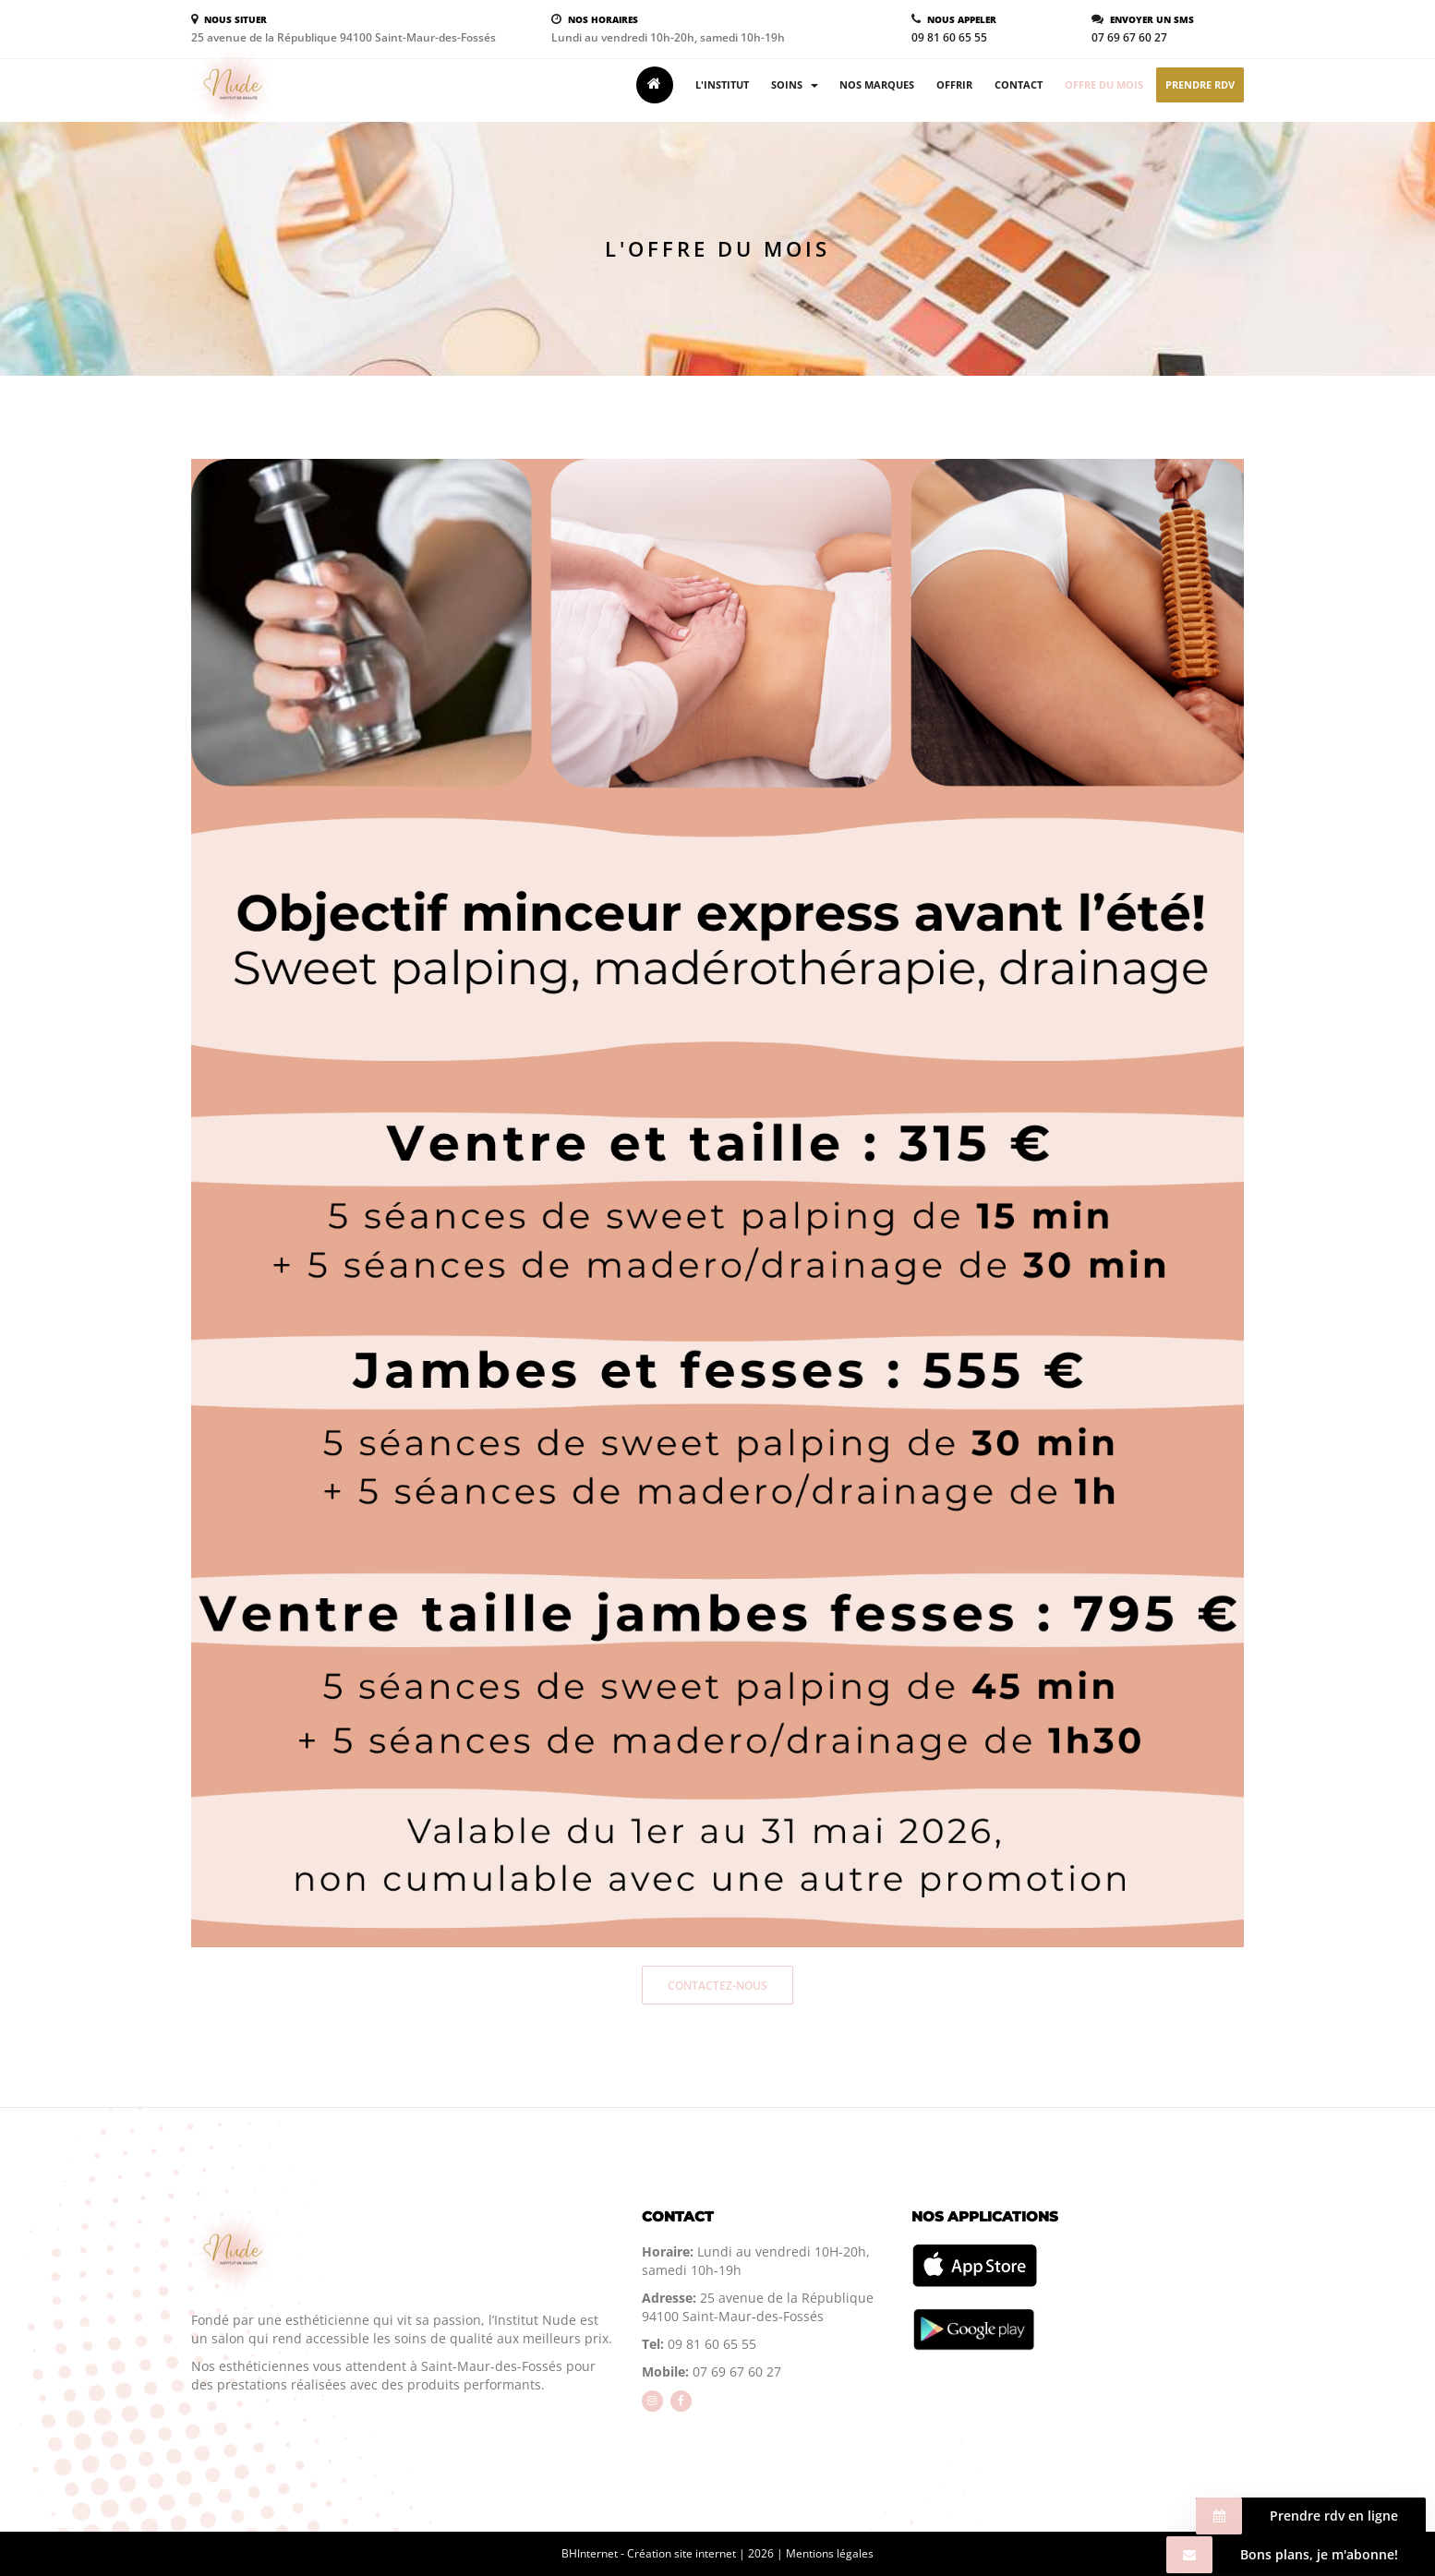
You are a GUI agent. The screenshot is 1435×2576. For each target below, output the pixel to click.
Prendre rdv (1200, 84)
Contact (1019, 84)
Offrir (954, 84)
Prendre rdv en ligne (1297, 2516)
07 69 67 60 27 (1129, 37)
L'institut (722, 84)
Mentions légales (830, 2553)
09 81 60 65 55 (949, 37)
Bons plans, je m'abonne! (1282, 2554)
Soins (794, 84)
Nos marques (876, 84)
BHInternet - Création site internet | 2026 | (673, 2553)
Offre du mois (1104, 84)
